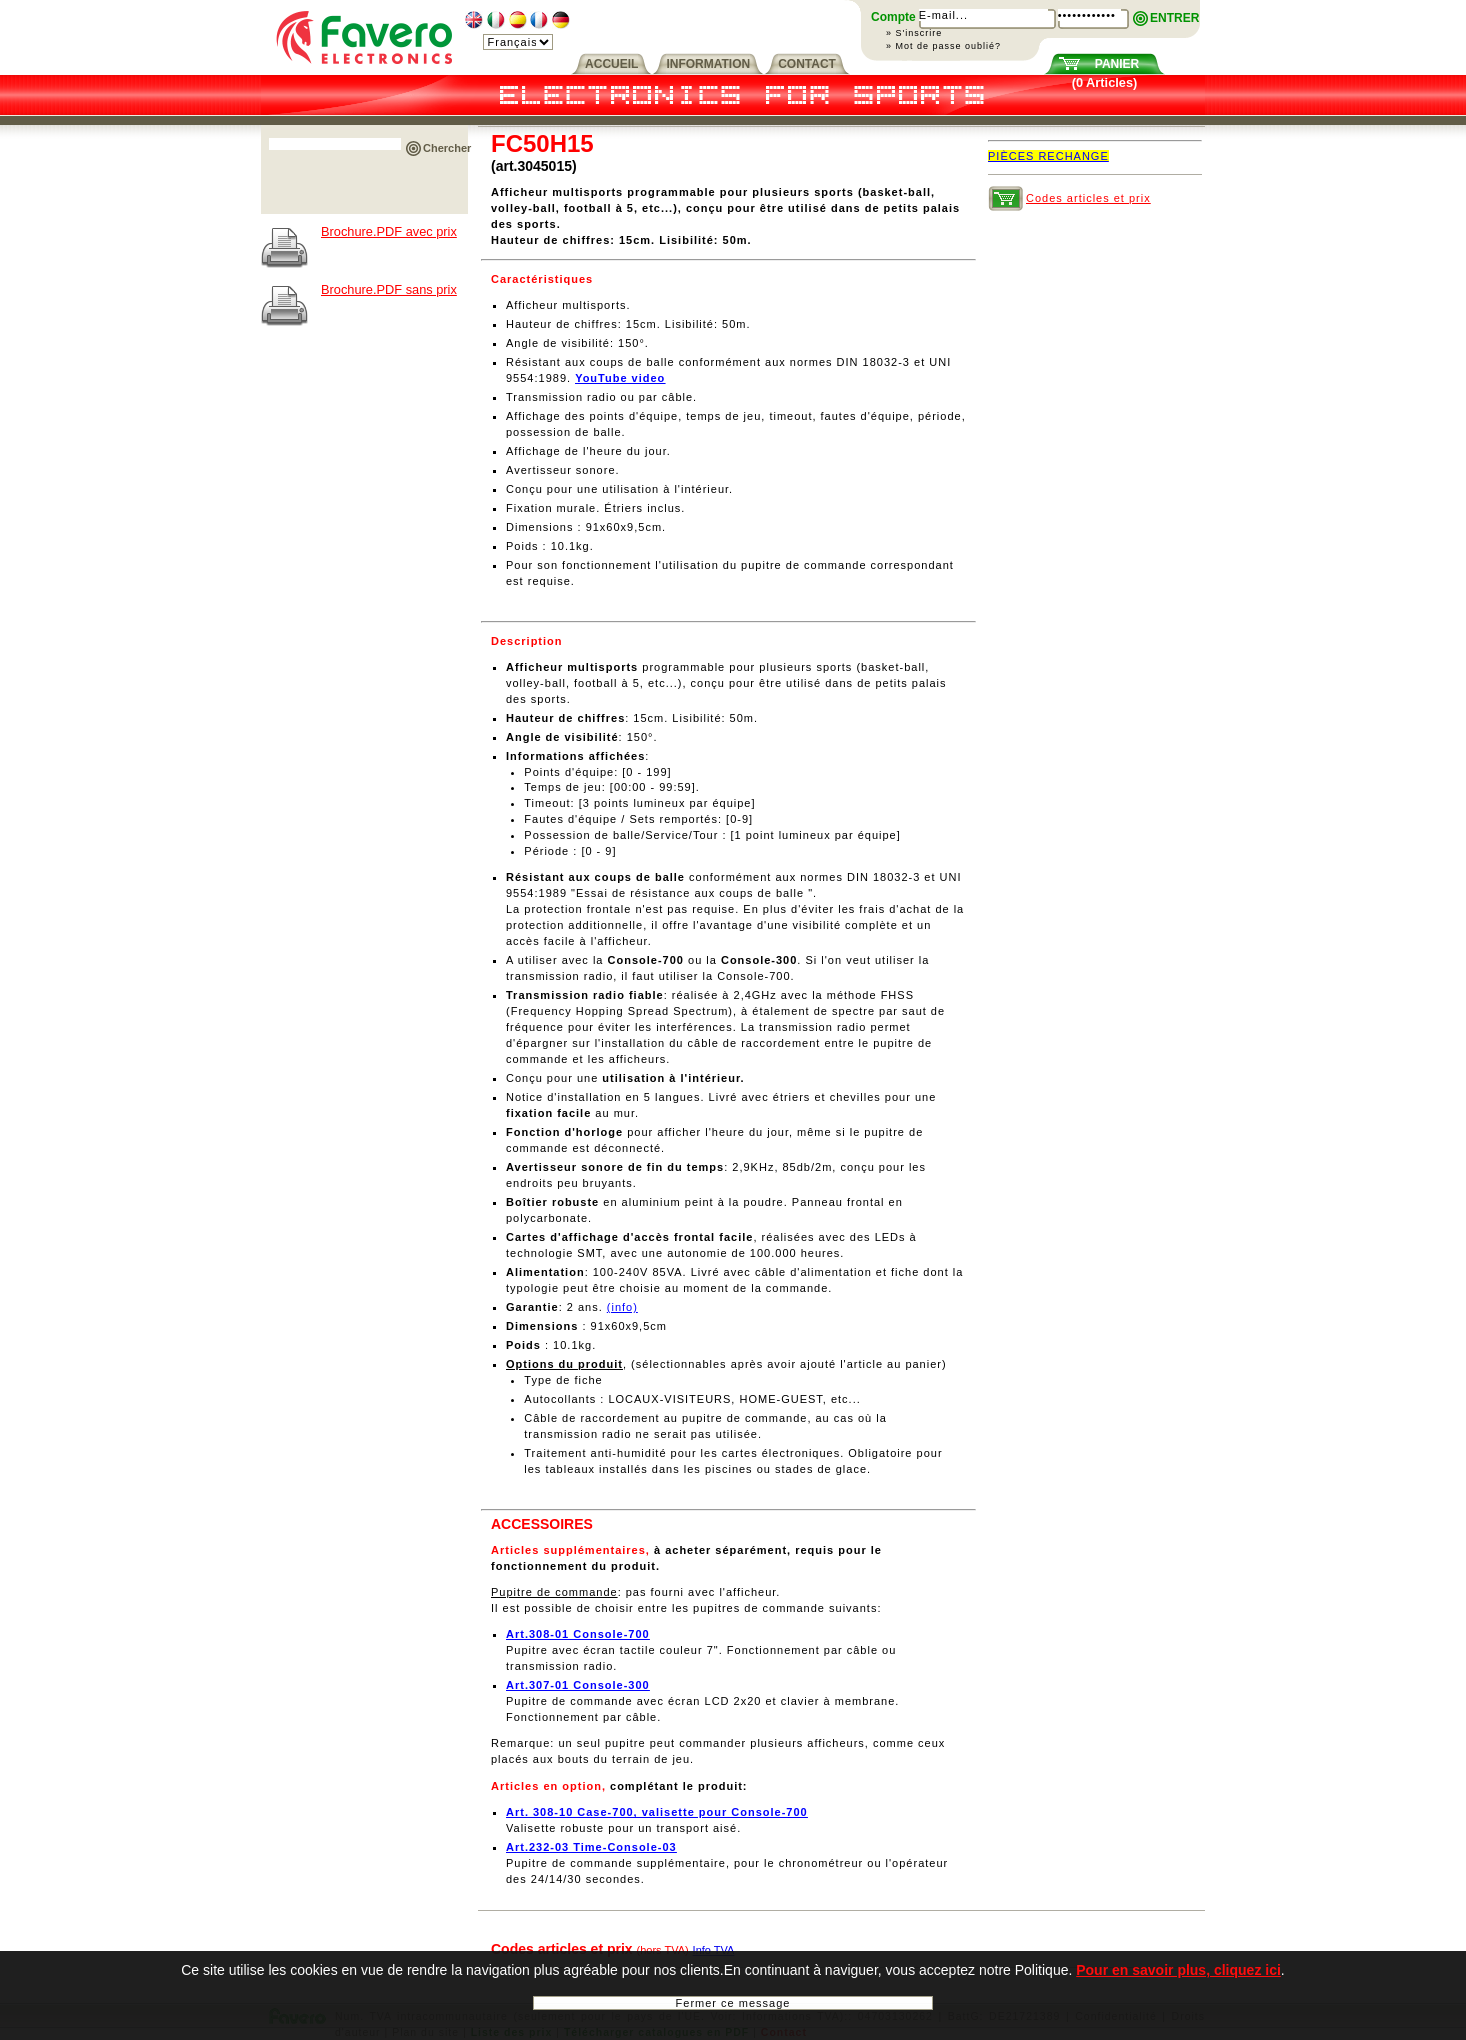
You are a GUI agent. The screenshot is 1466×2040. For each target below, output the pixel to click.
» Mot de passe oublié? (943, 46)
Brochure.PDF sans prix (389, 289)
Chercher (447, 148)
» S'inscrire (914, 33)
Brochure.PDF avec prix (389, 231)
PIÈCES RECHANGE (1048, 156)
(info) (622, 1307)
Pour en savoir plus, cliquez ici (1178, 1982)
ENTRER (1174, 18)
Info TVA (714, 1950)
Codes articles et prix (1088, 198)
